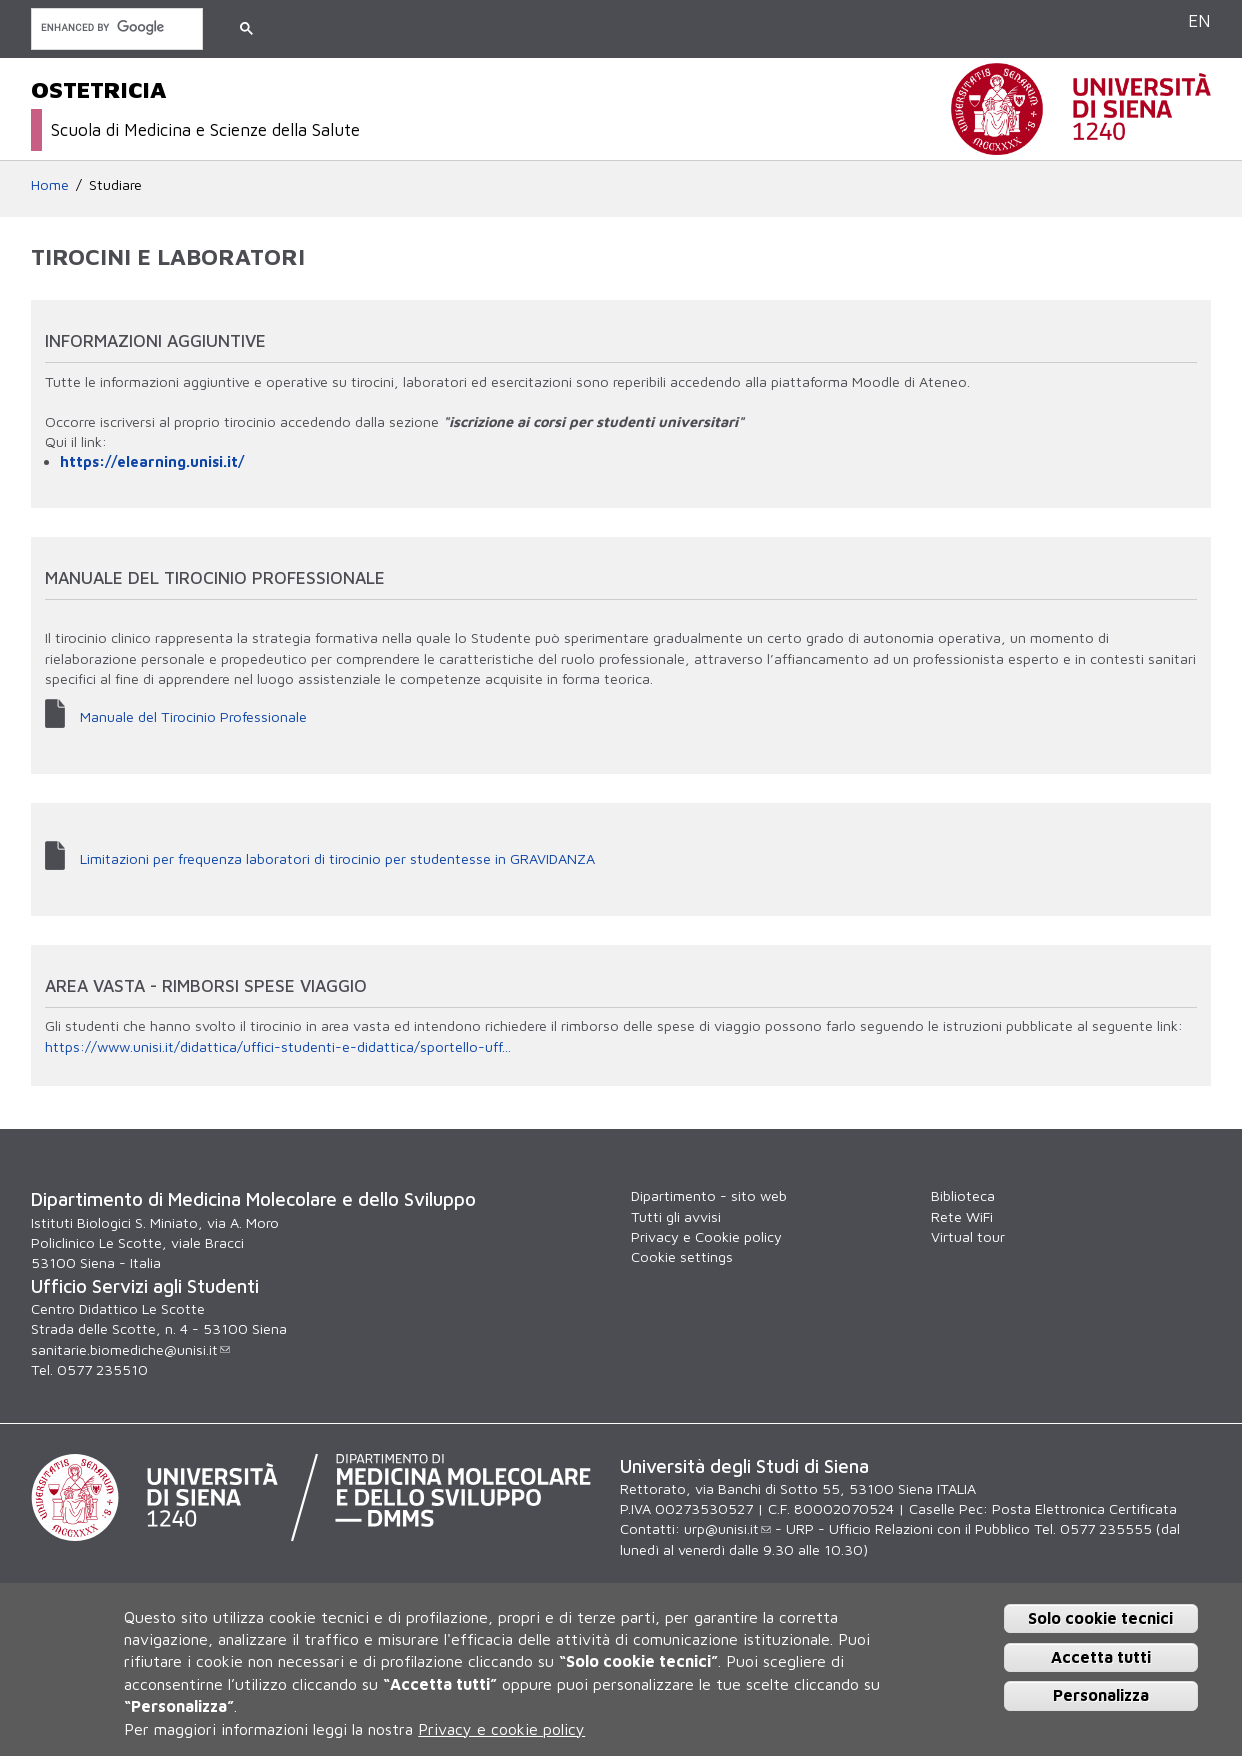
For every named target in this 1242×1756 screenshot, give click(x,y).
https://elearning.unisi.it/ (152, 461)
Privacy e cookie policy (501, 1729)
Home (50, 184)
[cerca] (115, 27)
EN (1199, 20)
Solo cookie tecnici (1100, 1618)
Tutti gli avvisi (676, 1216)
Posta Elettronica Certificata (1084, 1508)
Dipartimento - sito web (709, 1195)
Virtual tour (968, 1236)
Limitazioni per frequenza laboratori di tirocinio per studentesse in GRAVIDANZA (337, 858)
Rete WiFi (962, 1216)
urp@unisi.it (727, 1528)
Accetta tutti (1101, 1657)
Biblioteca (963, 1195)
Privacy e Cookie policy (706, 1236)
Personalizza (1101, 1695)
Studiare (115, 184)
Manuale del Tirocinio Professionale (193, 716)
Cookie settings (682, 1256)
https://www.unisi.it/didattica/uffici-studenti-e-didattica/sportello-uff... (278, 1046)
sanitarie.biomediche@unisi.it (130, 1349)
